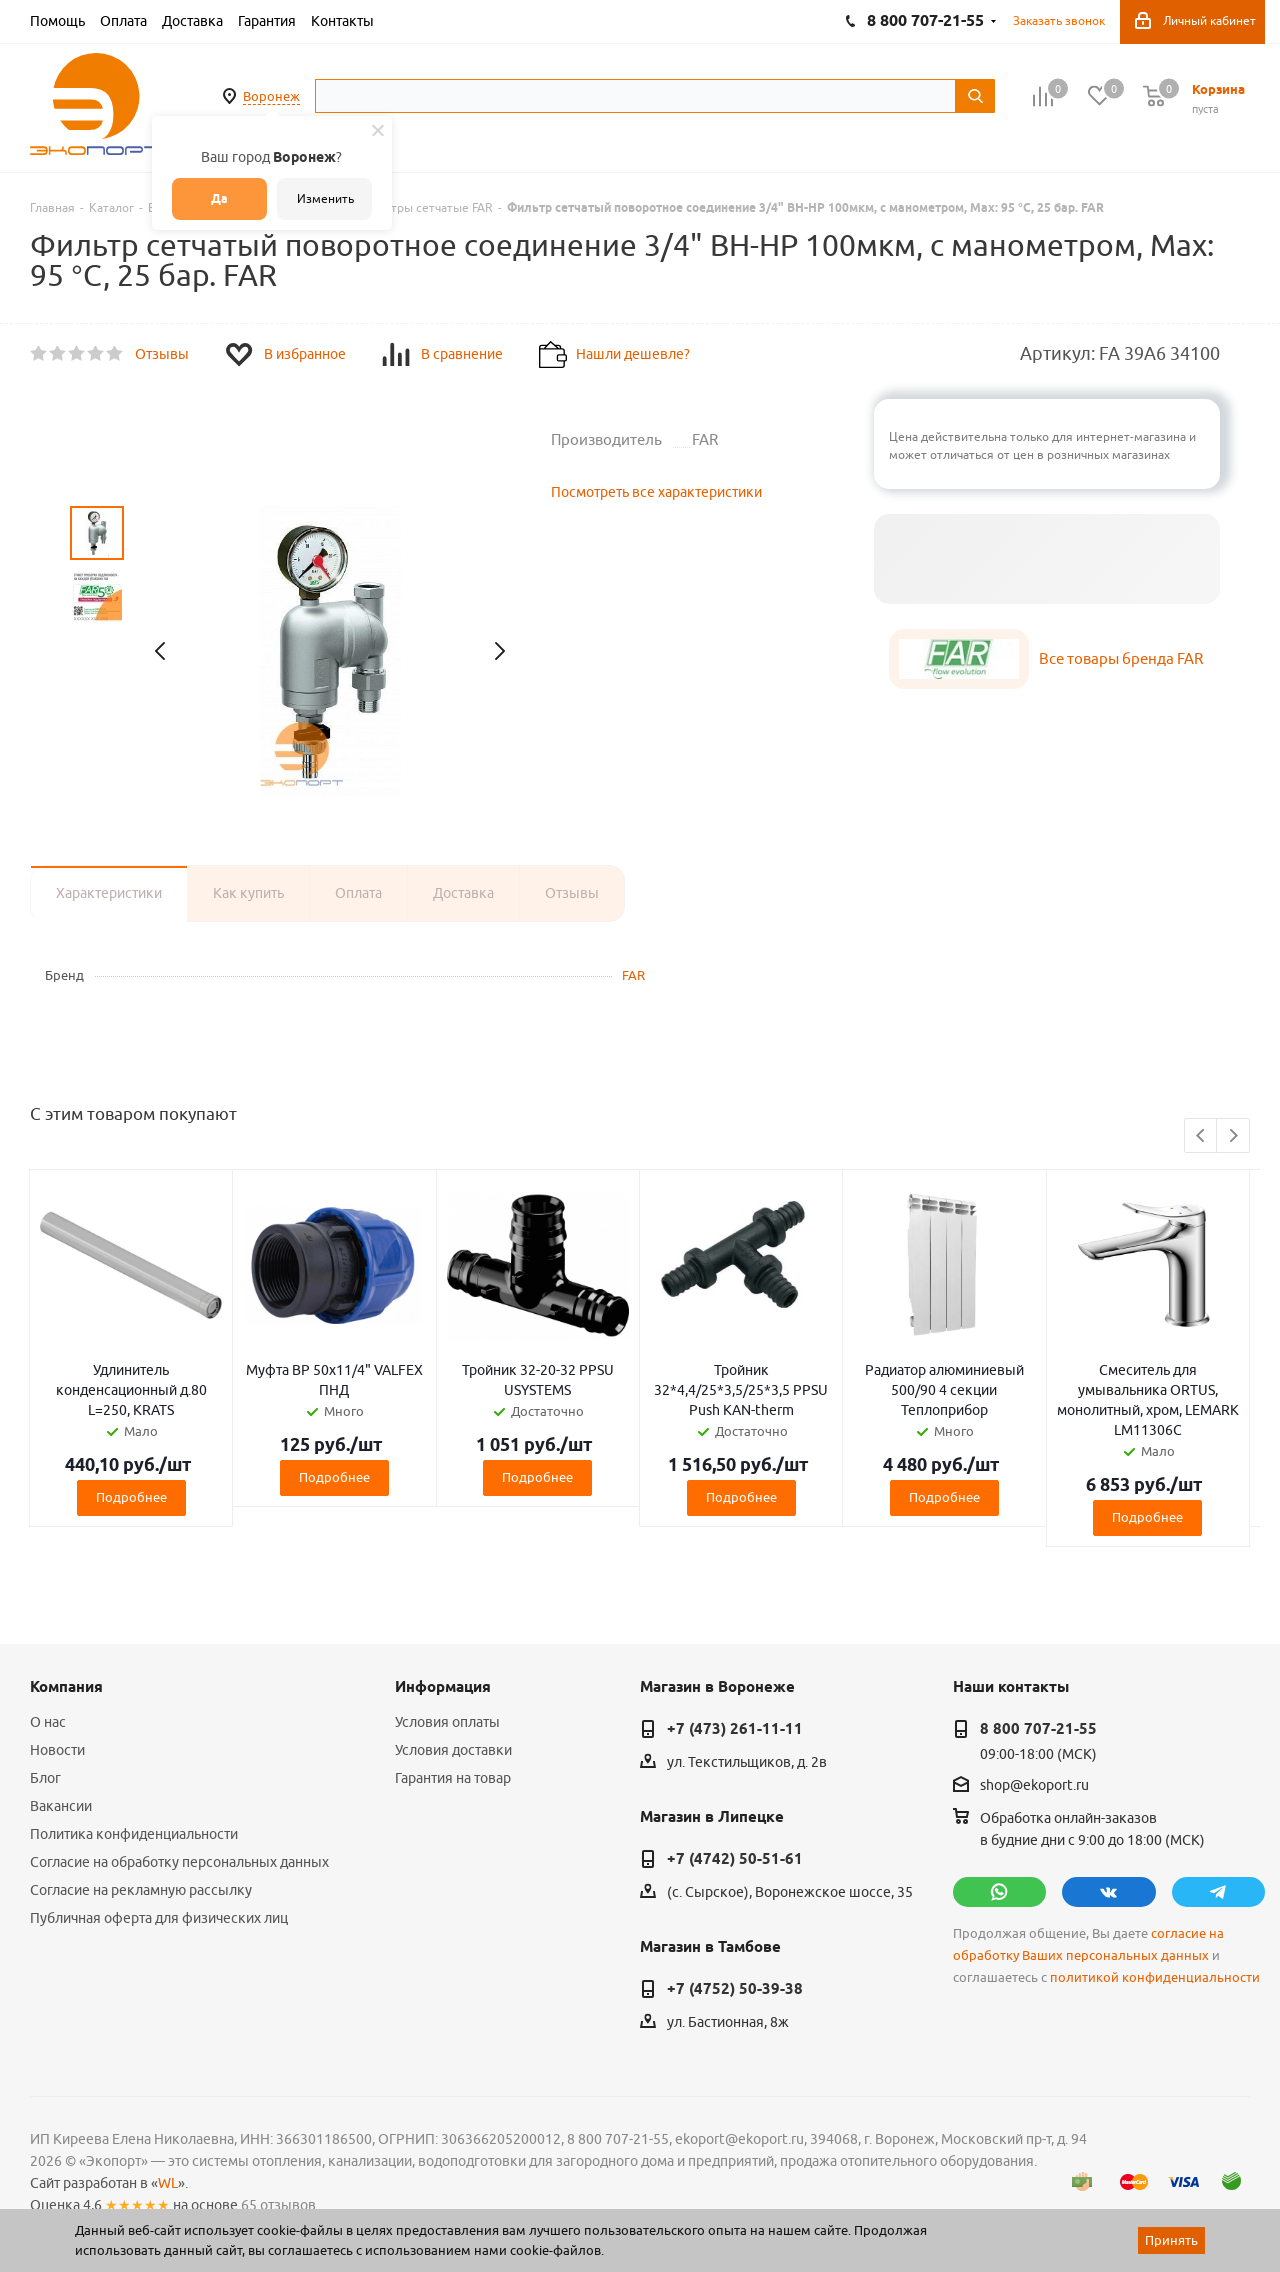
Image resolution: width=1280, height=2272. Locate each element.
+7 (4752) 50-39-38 (735, 1989)
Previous (1201, 1136)
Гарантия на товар (453, 1778)
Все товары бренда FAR (1121, 658)
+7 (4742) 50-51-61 (735, 1859)
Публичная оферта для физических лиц (159, 1918)
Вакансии (61, 1806)
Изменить (325, 198)
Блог (45, 1778)
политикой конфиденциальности (1155, 1977)
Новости (57, 1750)
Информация (443, 1687)
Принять (1171, 2240)
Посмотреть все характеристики (656, 492)
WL (168, 2183)
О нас (48, 1722)
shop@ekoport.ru (1034, 1786)
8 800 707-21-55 (1038, 1729)
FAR (633, 975)
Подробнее (131, 1497)
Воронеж (271, 96)
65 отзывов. (280, 2205)
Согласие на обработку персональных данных (179, 1862)
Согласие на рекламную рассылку (141, 1890)
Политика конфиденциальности (134, 1834)
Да (219, 198)
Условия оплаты (447, 1722)
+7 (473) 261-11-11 (735, 1729)
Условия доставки (453, 1750)
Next (1233, 1136)
